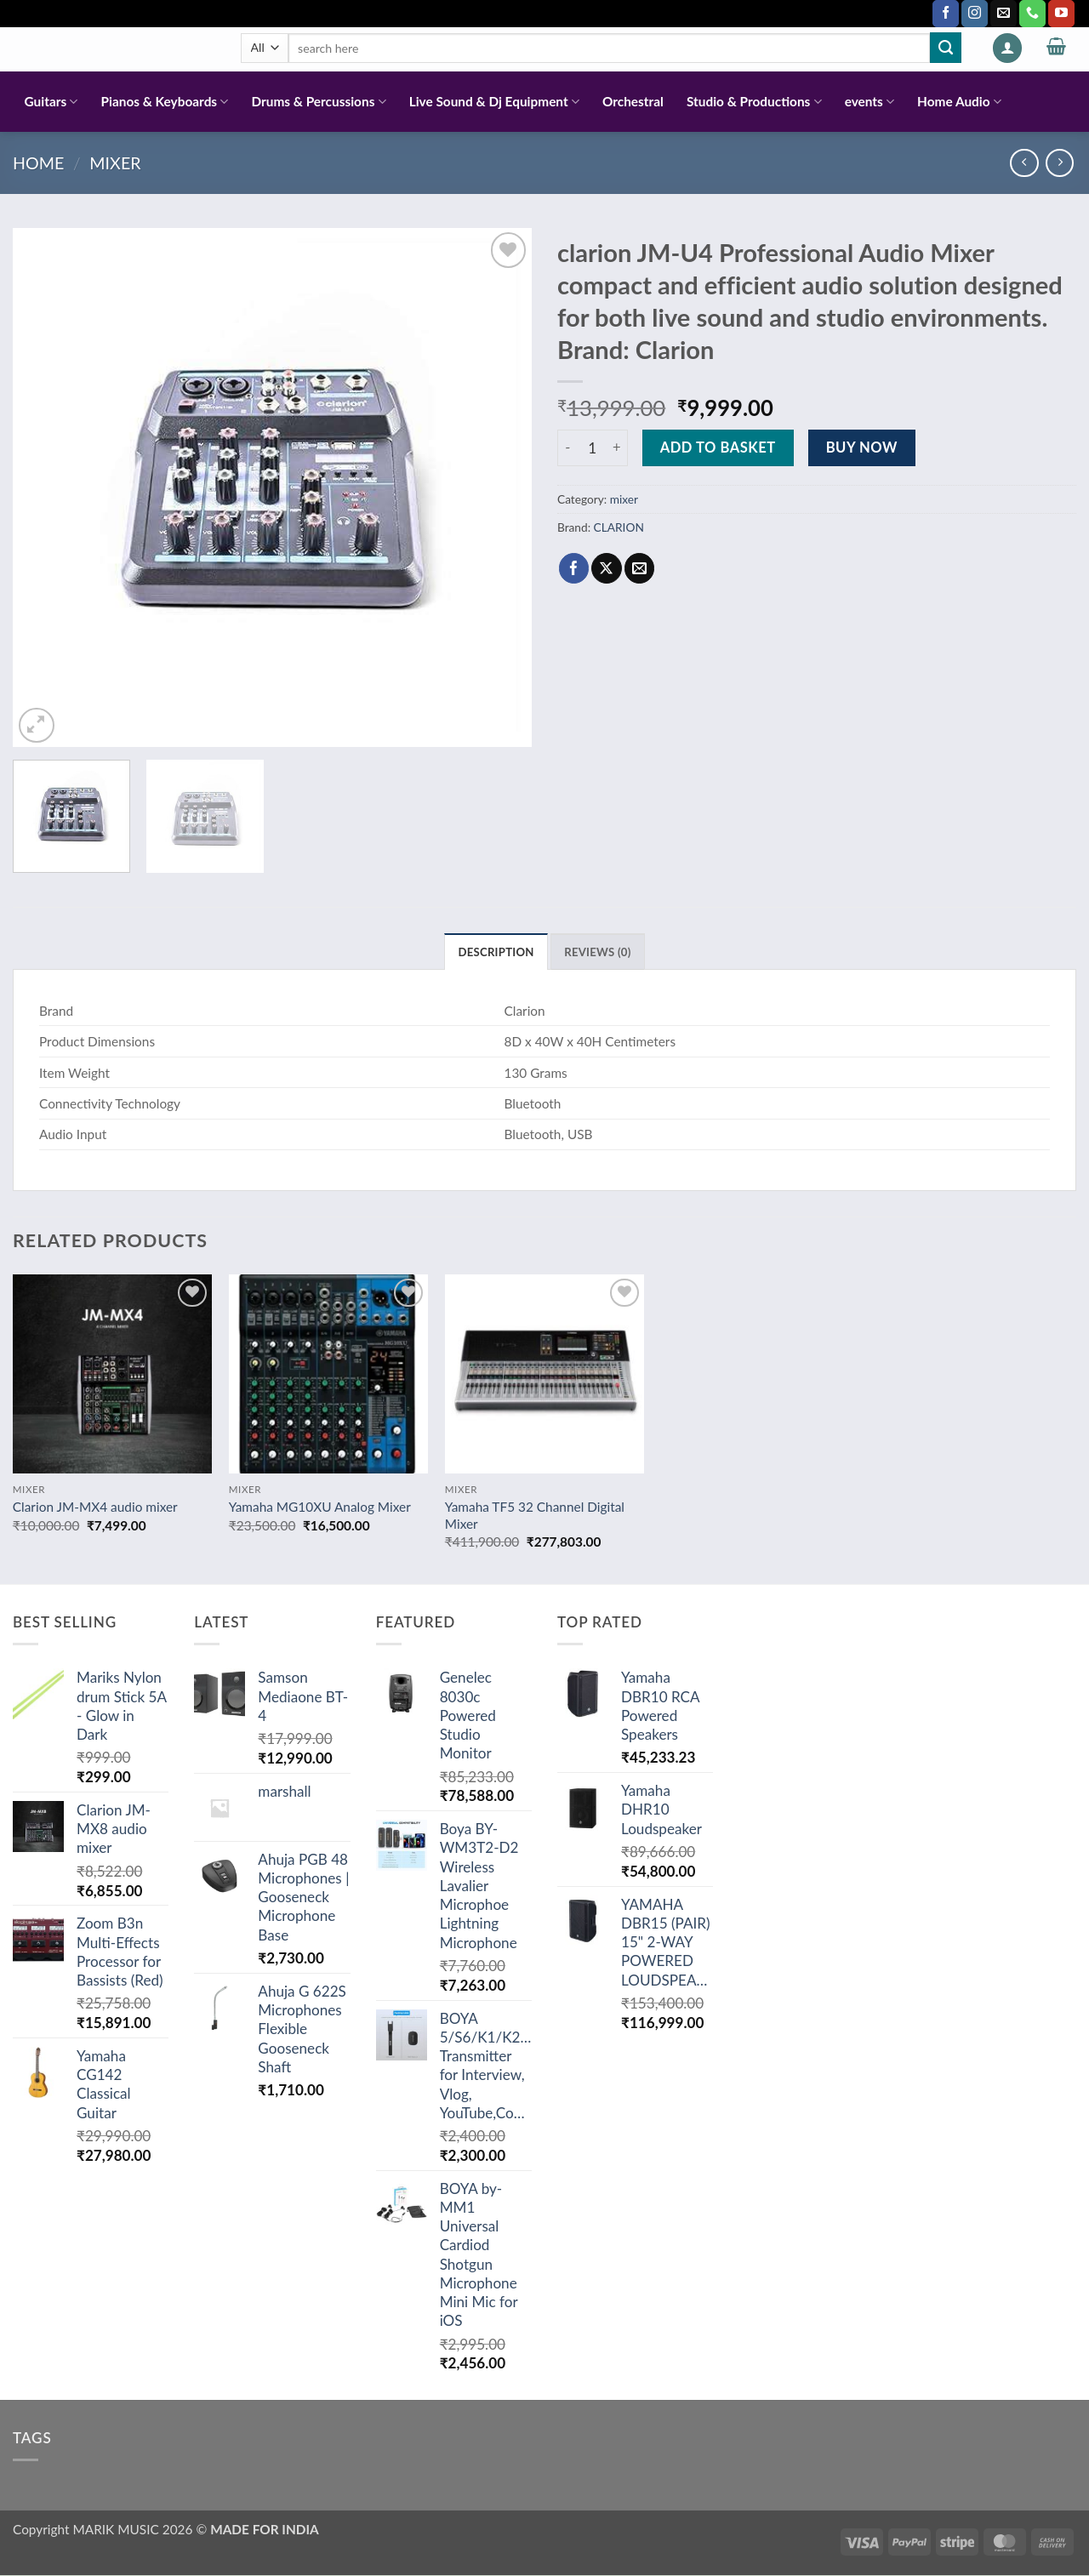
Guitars (51, 102)
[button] (1007, 48)
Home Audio (959, 102)
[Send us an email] (1003, 13)
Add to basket (718, 447)
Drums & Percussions (318, 102)
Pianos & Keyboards (165, 102)
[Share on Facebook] (574, 568)
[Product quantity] (592, 448)
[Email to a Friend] (639, 568)
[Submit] (945, 47)
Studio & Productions (754, 102)
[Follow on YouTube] (1061, 13)
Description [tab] (494, 952)
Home (38, 163)
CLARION (619, 527)
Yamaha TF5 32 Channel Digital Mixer (534, 1516)
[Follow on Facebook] (945, 13)
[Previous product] (1060, 163)
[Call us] (1032, 13)
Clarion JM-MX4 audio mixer (95, 1507)
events (869, 102)
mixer (114, 163)
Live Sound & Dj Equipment (494, 102)
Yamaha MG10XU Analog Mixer (320, 1507)
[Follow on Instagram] (974, 13)
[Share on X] (606, 568)
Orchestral (633, 101)
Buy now (862, 447)
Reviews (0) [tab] (599, 952)
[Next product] (1024, 163)
